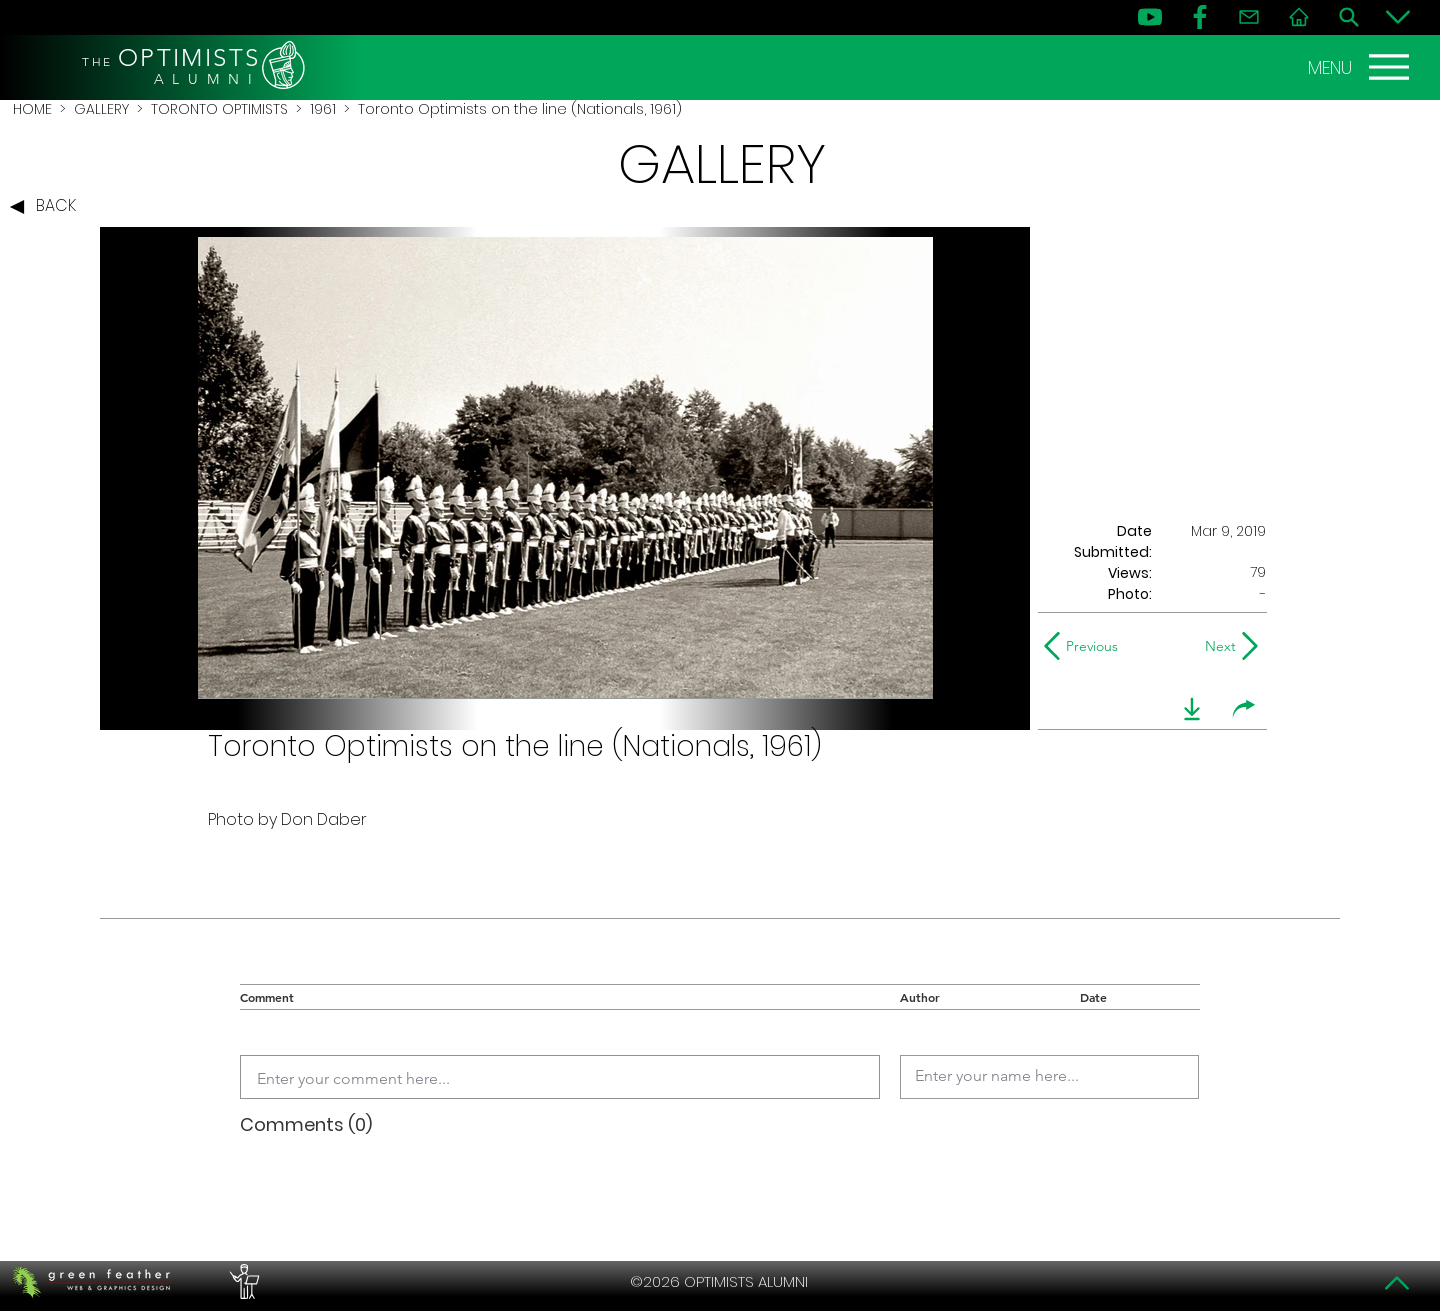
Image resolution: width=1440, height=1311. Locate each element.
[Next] (1216, 646)
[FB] (1200, 17)
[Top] (1398, 1283)
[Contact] (1249, 17)
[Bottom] (1398, 17)
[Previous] (1085, 646)
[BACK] (48, 207)
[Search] (1349, 17)
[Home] (1299, 17)
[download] (1192, 709)
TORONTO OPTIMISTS (219, 109)
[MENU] (1361, 67)
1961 (323, 109)
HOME (32, 109)
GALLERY (101, 109)
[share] (1244, 709)
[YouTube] (1150, 17)
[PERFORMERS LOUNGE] (242, 1282)
